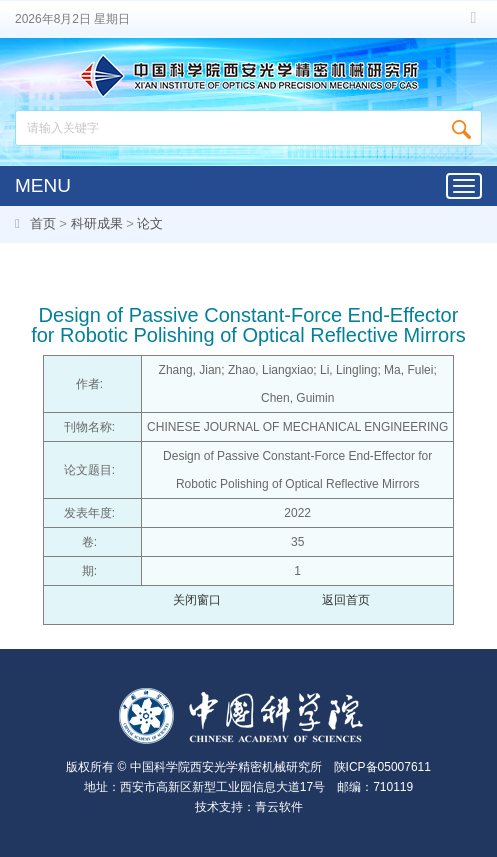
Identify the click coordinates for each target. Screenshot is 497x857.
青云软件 (279, 807)
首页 (43, 223)
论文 (150, 223)
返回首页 (346, 600)
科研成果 (97, 223)
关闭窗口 (197, 600)
